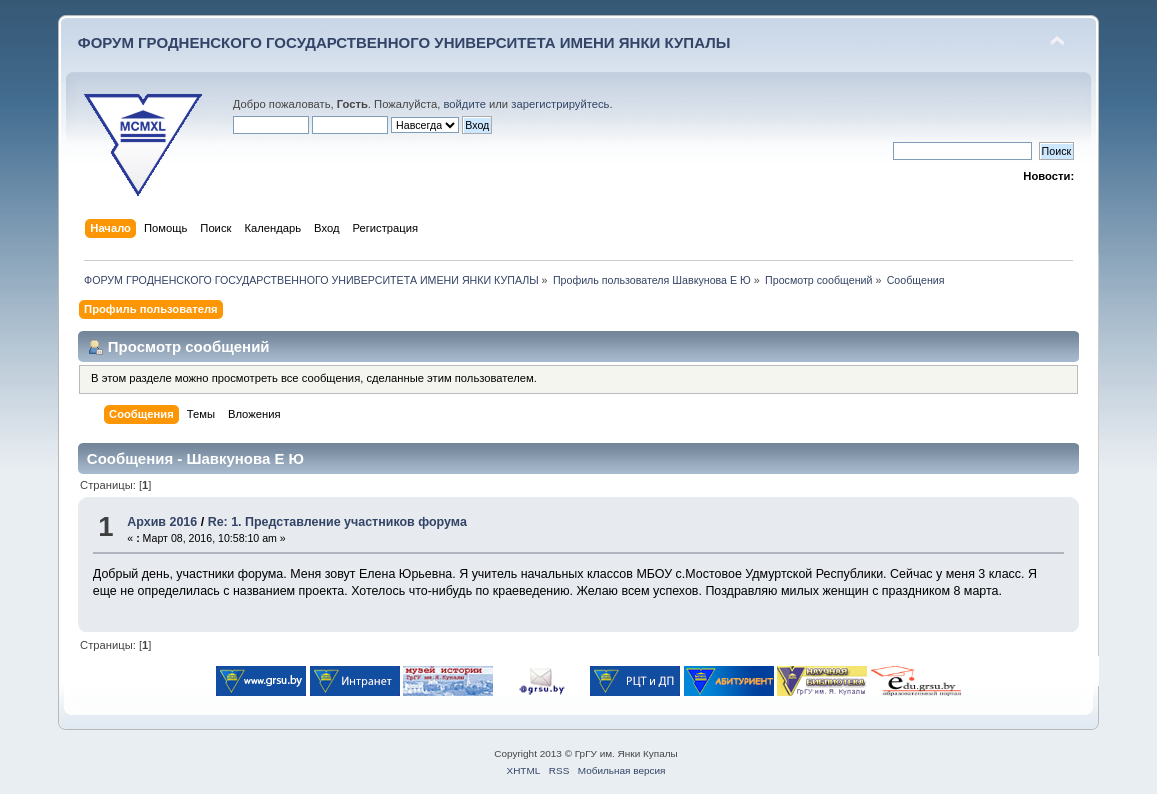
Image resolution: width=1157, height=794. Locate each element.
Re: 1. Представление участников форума (337, 522)
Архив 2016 (162, 522)
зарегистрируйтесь (560, 104)
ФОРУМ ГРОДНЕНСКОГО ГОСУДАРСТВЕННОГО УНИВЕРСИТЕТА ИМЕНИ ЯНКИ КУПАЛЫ (404, 42)
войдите (465, 104)
